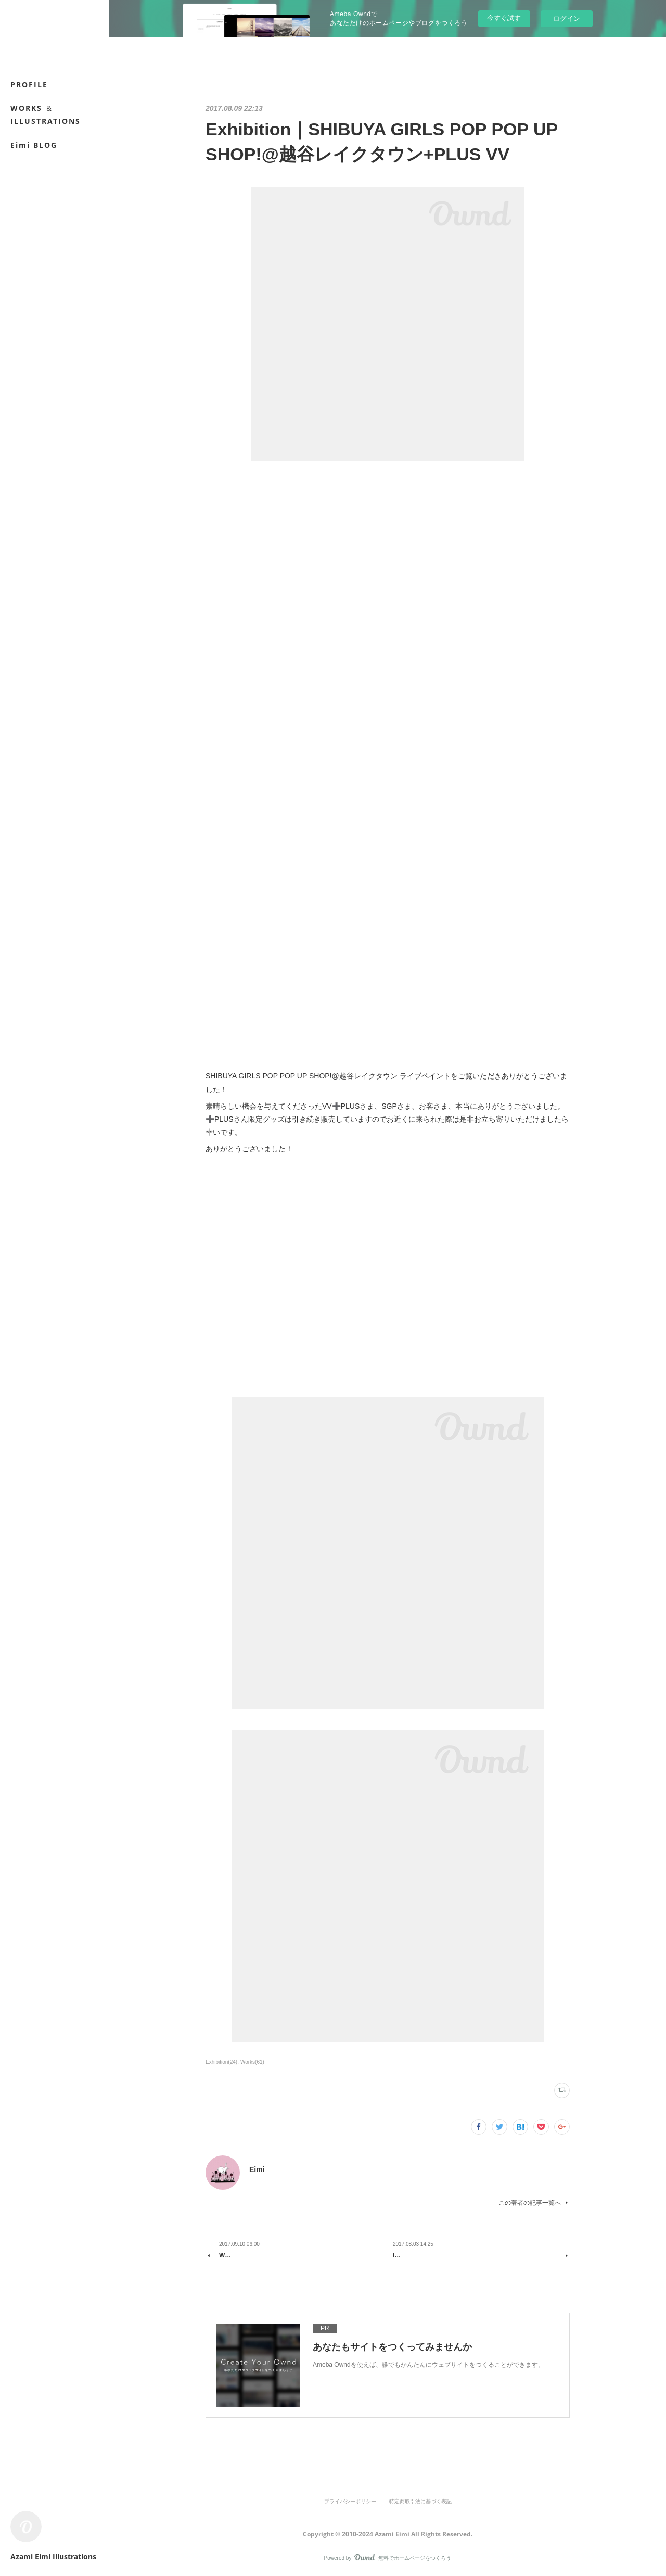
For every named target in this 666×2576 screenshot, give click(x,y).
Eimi (257, 2169)
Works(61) (252, 2062)
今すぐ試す (504, 18)
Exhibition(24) (221, 2062)
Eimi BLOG (33, 145)
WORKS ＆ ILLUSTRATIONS (45, 114)
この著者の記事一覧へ (534, 2202)
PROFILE (29, 85)
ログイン (566, 18)
